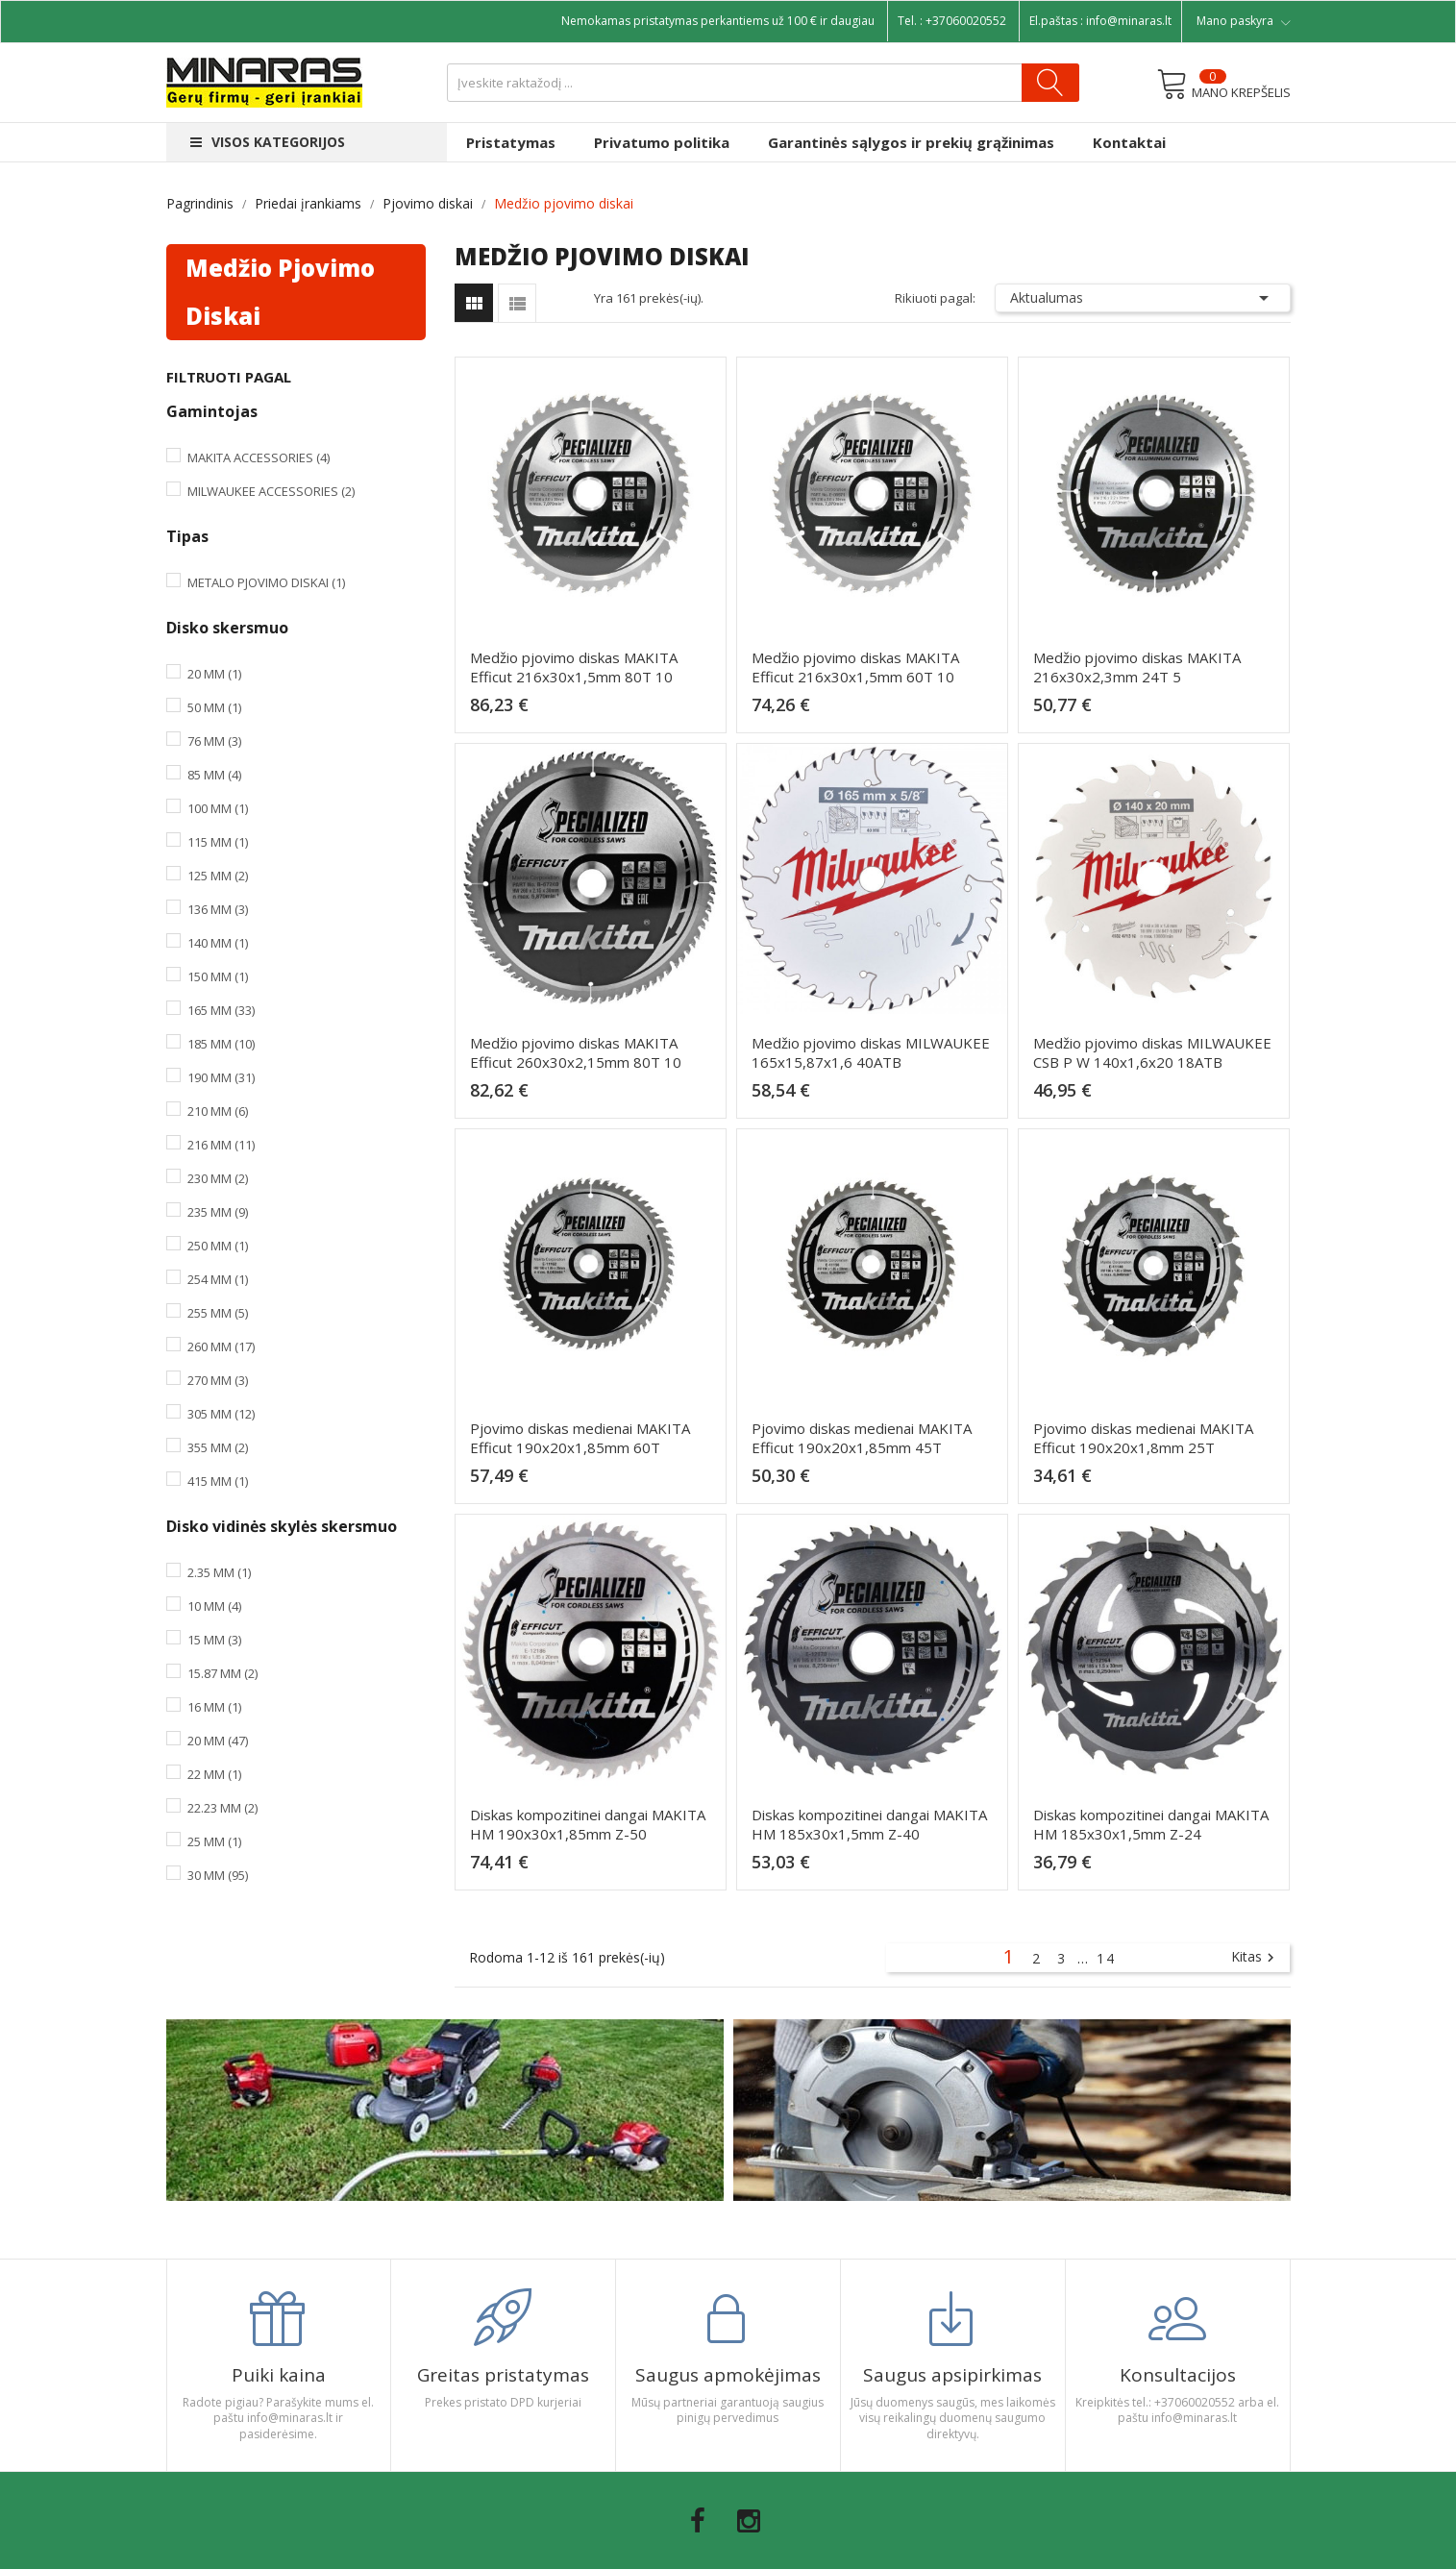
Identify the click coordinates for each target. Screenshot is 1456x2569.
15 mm (214, 1639)
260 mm (221, 1346)
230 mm (217, 1178)
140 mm (217, 942)
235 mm (217, 1212)
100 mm (217, 808)
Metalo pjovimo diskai (266, 582)
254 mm (217, 1279)
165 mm (221, 1010)
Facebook (698, 2521)
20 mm (214, 673)
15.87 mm (222, 1673)
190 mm (221, 1077)
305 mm (221, 1413)
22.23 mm (222, 1807)
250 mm (217, 1245)
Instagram (748, 2521)
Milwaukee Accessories (271, 491)
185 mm (221, 1043)
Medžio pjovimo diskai (280, 292)
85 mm (214, 774)
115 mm (217, 842)
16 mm (214, 1707)
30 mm (217, 1875)
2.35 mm (219, 1572)
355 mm (217, 1447)
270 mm (217, 1380)
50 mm (214, 707)
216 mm (221, 1144)
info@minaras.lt (1129, 20)
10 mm (214, 1606)
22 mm (214, 1774)
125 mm (217, 875)
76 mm (214, 741)
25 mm (214, 1841)
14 (1106, 1958)
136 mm (217, 909)
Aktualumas (1142, 297)
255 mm (217, 1313)
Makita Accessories (258, 457)
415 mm (217, 1481)
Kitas (1255, 1957)
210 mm (217, 1111)
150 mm (217, 976)
